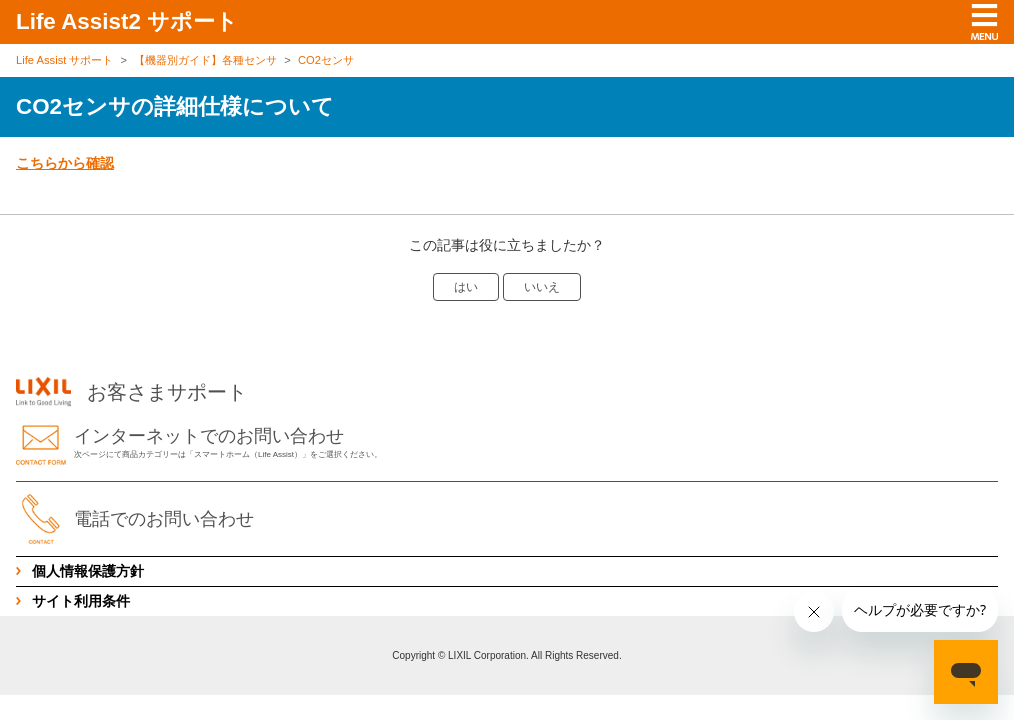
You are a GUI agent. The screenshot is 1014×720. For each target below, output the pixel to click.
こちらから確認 (65, 163)
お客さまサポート (131, 392)
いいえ (542, 287)
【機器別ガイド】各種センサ (205, 60)
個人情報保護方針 (88, 571)
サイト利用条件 (81, 601)
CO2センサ (326, 60)
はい (466, 287)
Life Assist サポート (64, 60)
